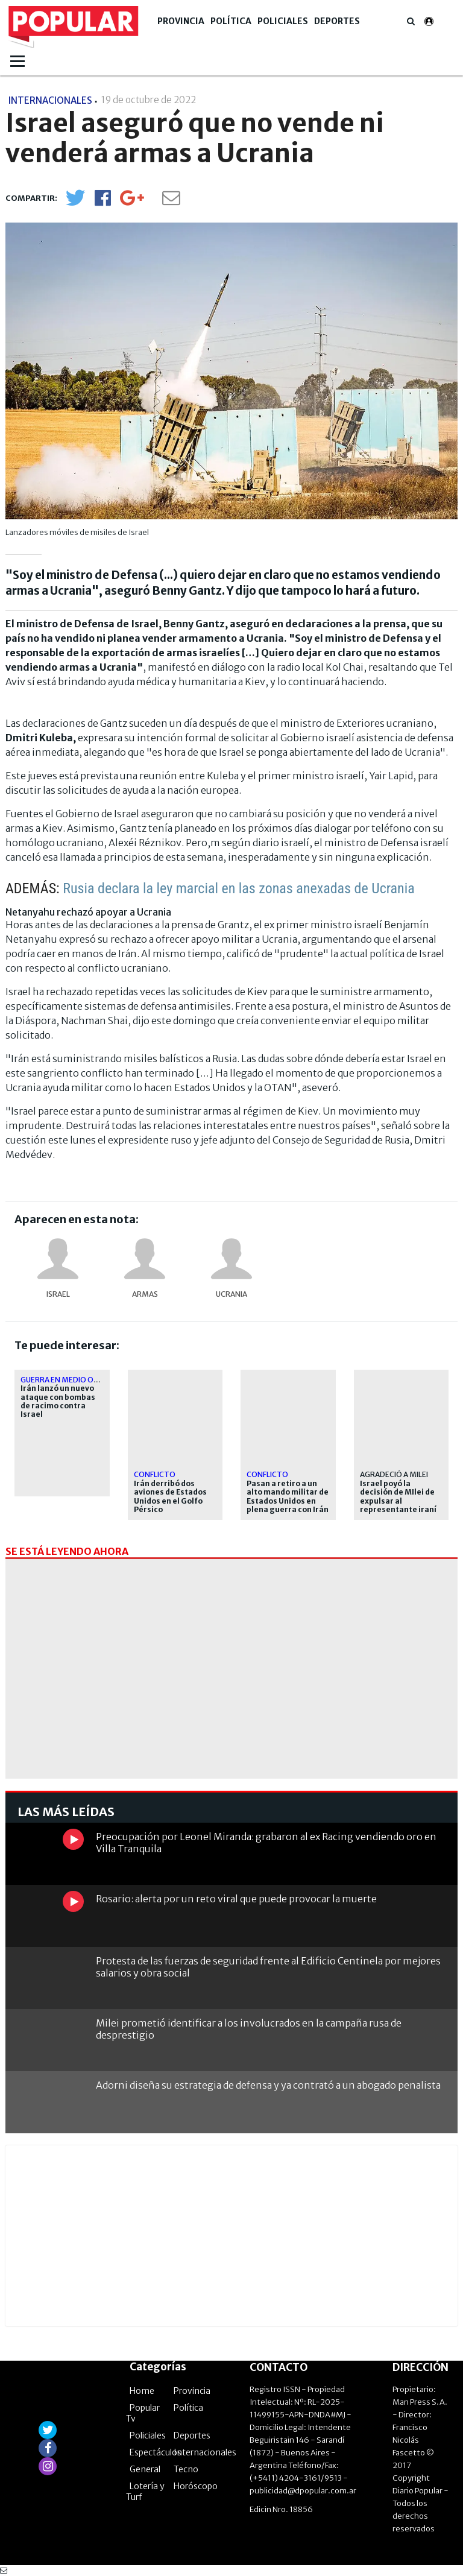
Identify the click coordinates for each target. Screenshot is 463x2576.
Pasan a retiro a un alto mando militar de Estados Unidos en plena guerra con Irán (288, 1496)
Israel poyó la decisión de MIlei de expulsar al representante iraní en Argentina (398, 1501)
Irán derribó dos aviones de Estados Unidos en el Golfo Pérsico (170, 1496)
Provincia (180, 21)
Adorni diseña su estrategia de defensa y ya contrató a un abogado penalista (268, 2085)
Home (142, 2390)
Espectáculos (155, 2452)
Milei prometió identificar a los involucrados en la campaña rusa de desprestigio (249, 2028)
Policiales (282, 21)
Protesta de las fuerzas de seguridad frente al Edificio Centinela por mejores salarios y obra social (268, 1966)
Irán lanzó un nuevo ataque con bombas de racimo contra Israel (57, 1401)
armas (145, 1294)
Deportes (337, 21)
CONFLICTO (154, 1474)
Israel (58, 1294)
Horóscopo (196, 2486)
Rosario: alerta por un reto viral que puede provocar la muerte (236, 1899)
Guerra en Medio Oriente (69, 1379)
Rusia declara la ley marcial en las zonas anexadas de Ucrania (239, 888)
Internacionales (205, 2452)
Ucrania (231, 1294)
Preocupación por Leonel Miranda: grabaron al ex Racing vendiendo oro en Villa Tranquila (266, 1842)
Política (230, 21)
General (145, 2469)
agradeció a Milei (394, 1474)
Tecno (186, 2469)
